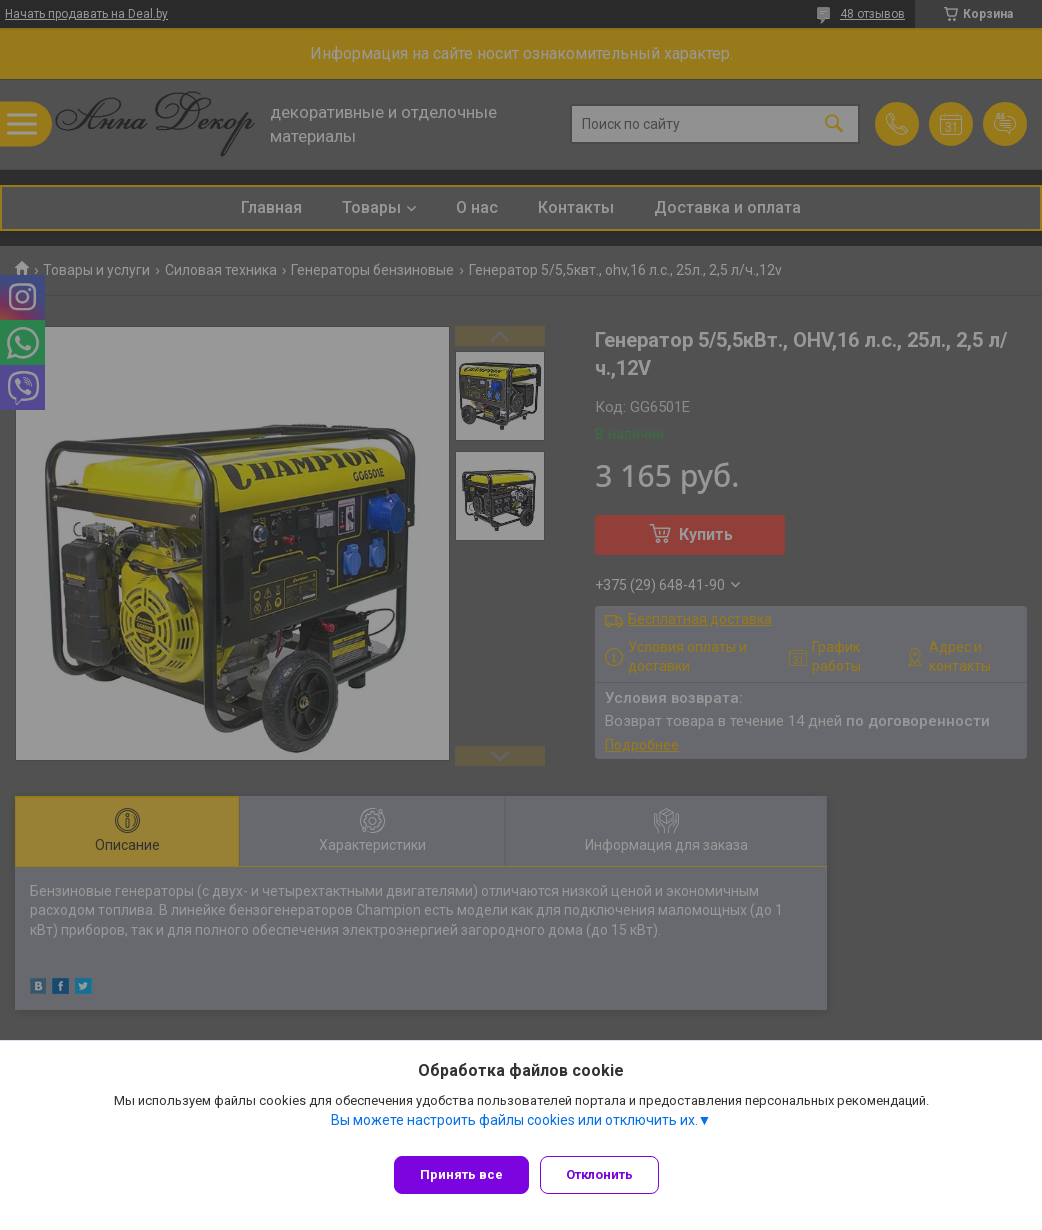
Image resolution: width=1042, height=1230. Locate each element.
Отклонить (608, 1174)
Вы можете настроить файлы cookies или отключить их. (514, 1129)
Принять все (461, 1174)
